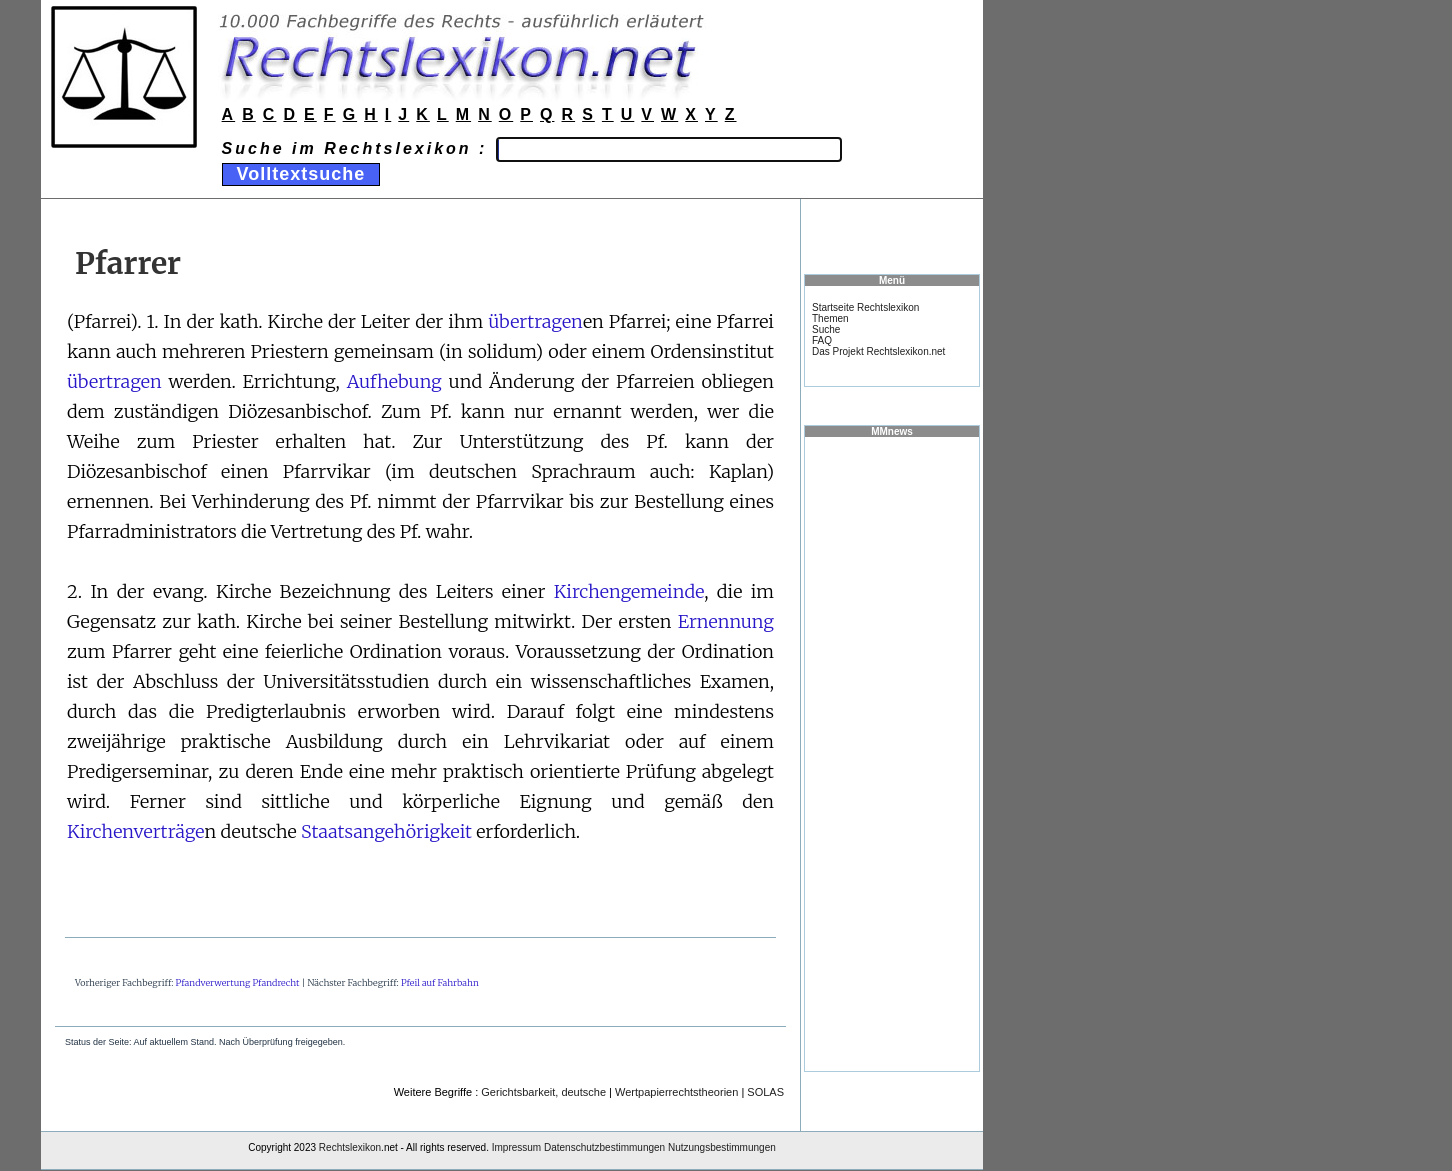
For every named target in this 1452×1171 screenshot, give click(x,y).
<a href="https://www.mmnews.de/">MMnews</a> (892, 753)
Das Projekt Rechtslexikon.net (878, 351)
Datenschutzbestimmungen (604, 1147)
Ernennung (726, 621)
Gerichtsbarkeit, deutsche (543, 1092)
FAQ (822, 340)
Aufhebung (394, 381)
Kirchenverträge (136, 831)
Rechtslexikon (350, 1147)
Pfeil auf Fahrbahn (440, 982)
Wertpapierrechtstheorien (676, 1092)
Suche (826, 329)
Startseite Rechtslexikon (865, 307)
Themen (830, 318)
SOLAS (765, 1092)
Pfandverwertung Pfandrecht (238, 982)
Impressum (516, 1147)
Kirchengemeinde (629, 591)
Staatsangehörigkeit (386, 831)
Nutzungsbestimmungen (722, 1147)
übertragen (535, 321)
